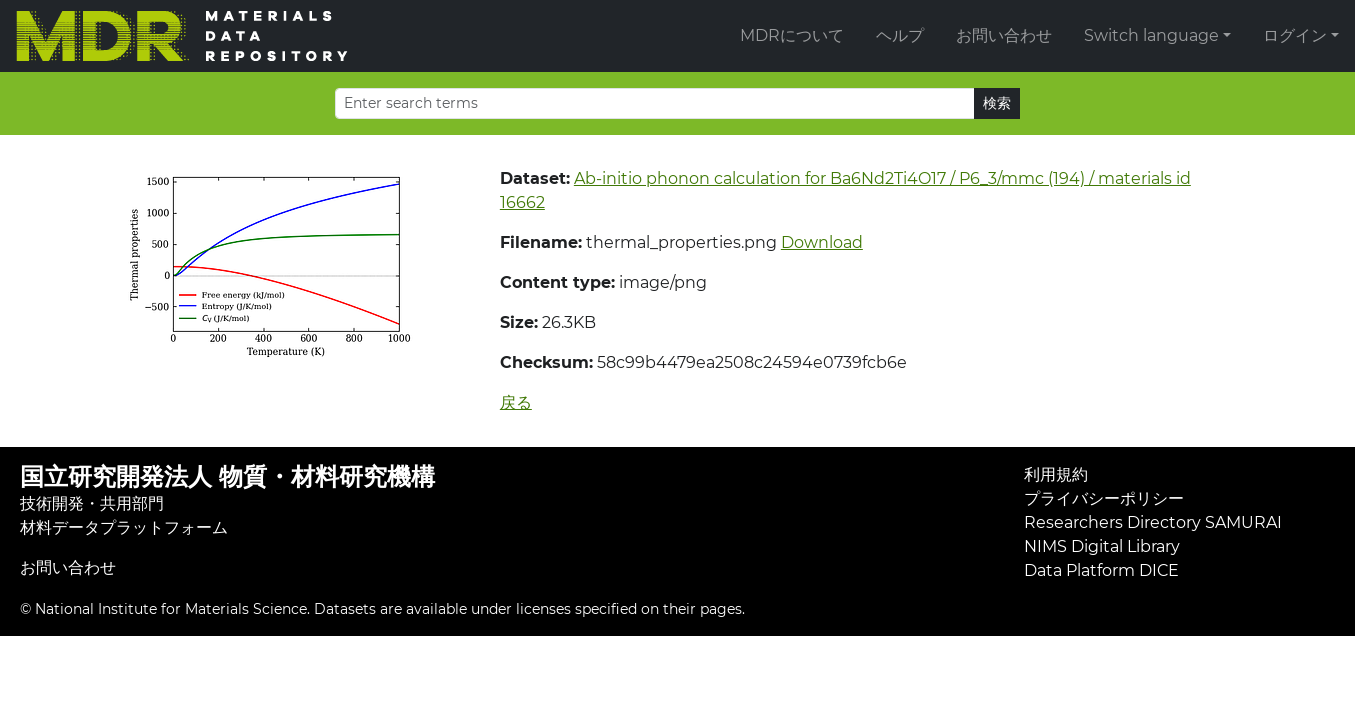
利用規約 (1056, 474)
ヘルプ (900, 35)
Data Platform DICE (1101, 570)
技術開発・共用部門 (92, 503)
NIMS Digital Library (1102, 546)
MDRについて (792, 35)
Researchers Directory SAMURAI (1153, 522)
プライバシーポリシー (1104, 498)
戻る (516, 402)
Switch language (1151, 35)
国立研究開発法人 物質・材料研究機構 (227, 476)
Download (822, 242)
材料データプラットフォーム (124, 527)
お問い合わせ (1004, 35)
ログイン (1295, 35)
